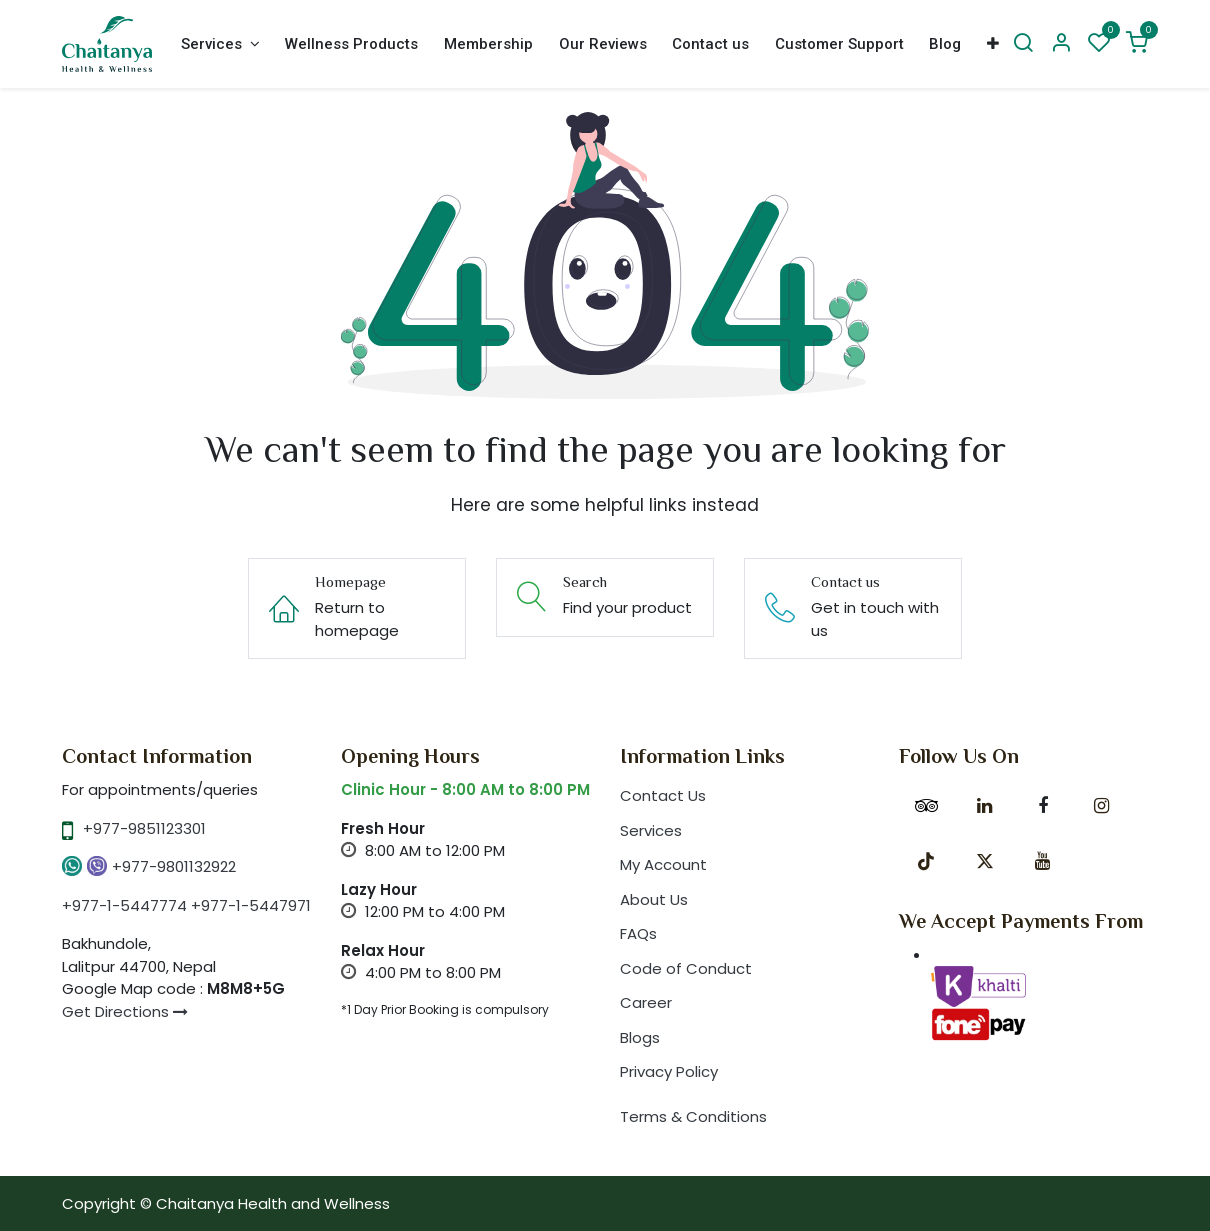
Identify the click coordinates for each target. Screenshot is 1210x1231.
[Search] (1023, 44)
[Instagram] (1101, 806)
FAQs (638, 933)
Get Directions (125, 1011)
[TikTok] (926, 861)
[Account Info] (1061, 44)
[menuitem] (220, 44)
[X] (985, 861)
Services (651, 830)
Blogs (640, 1037)
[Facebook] (1043, 806)
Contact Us (663, 795)
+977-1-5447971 (251, 905)
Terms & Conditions (693, 1116)
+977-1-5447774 (124, 905)
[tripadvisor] (926, 806)
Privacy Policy (669, 1071)
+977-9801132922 (174, 866)
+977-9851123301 (144, 828)
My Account (663, 864)
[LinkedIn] (985, 806)
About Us (654, 899)
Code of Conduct (686, 968)
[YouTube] (1043, 861)
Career (646, 1002)
